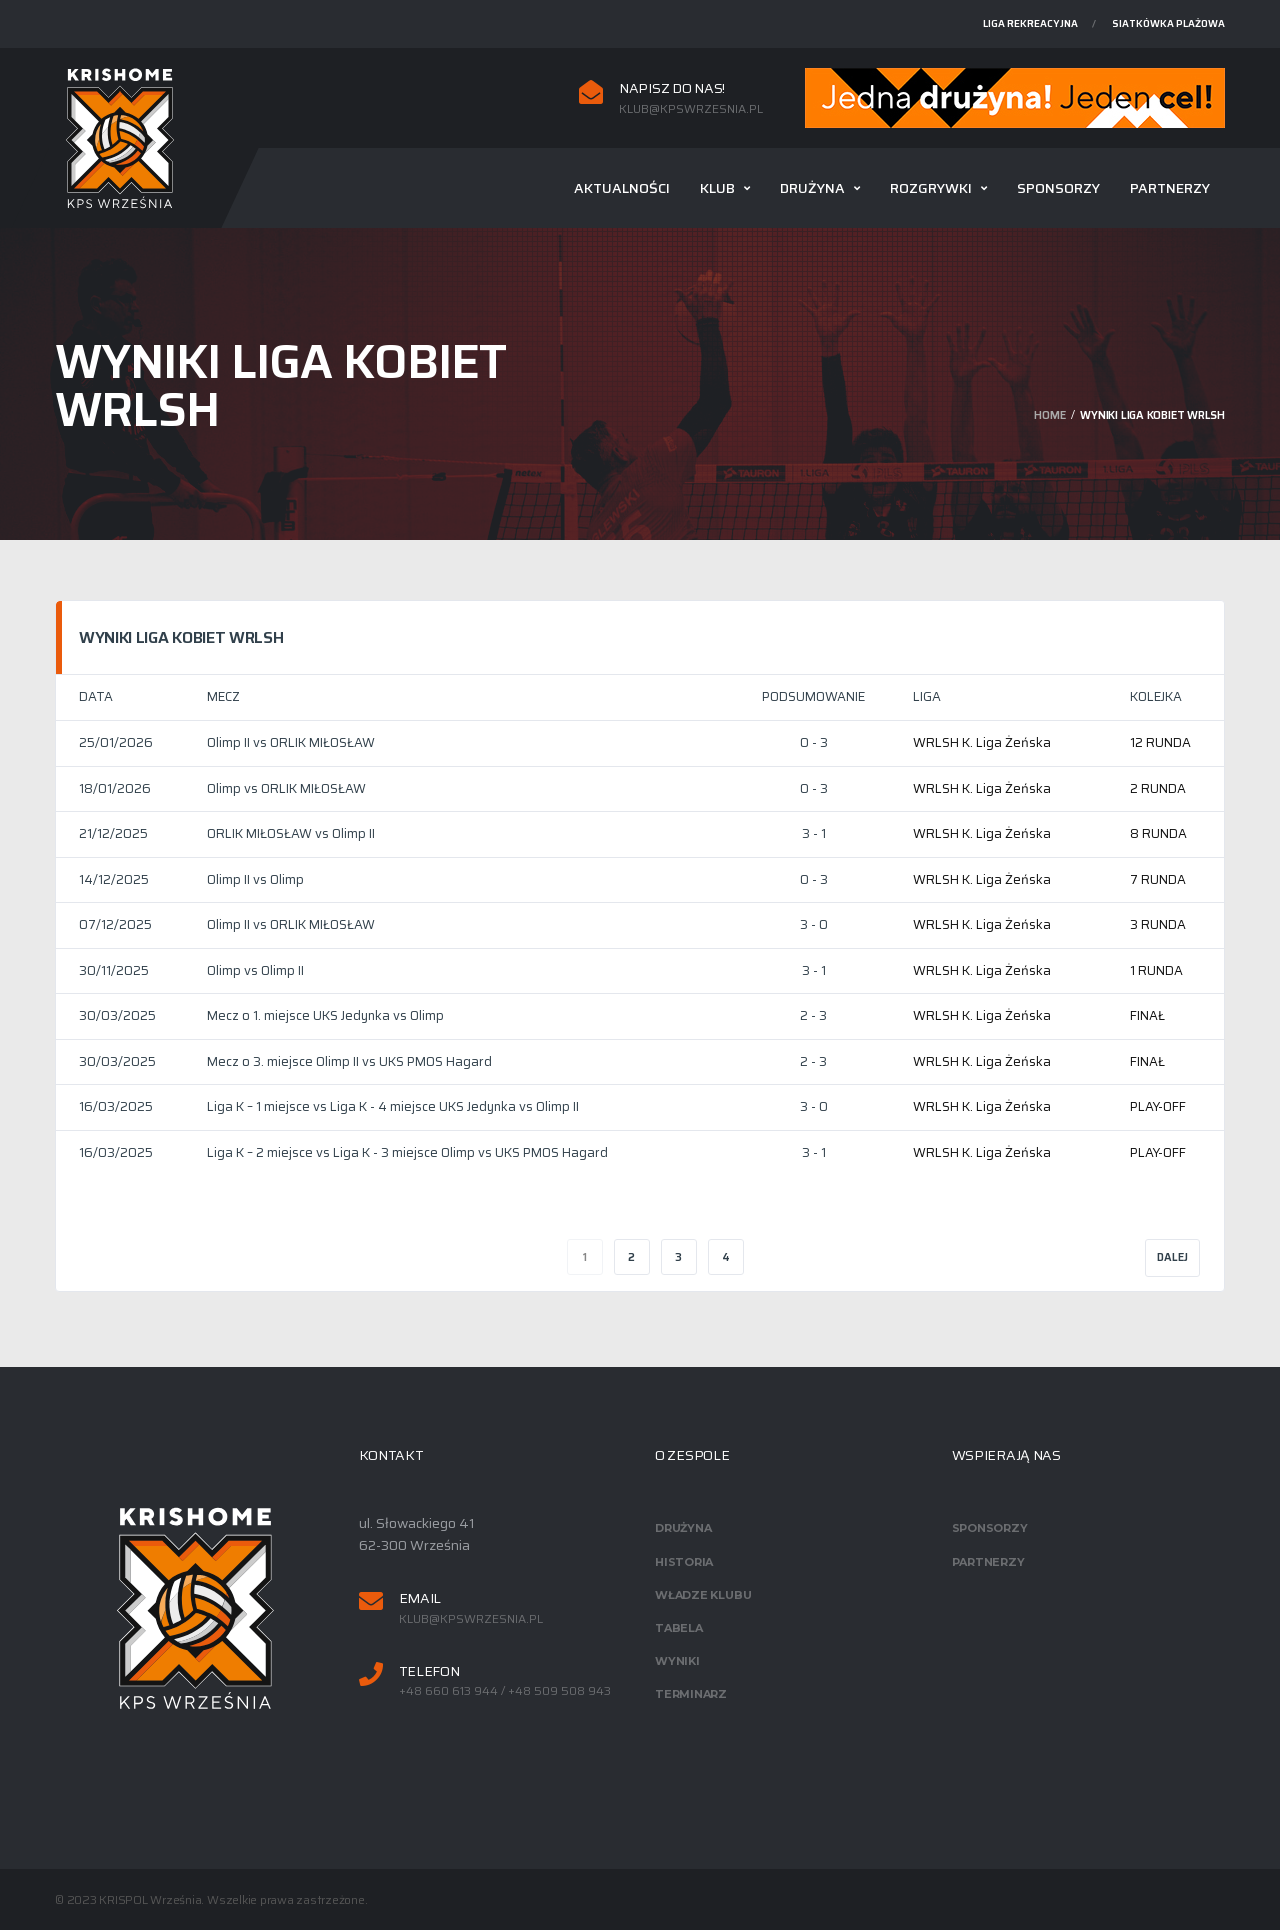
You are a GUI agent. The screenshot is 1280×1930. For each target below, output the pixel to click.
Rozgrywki (931, 188)
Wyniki (677, 1661)
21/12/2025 (113, 833)
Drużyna (812, 188)
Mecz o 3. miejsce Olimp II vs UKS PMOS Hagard (349, 1061)
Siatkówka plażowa (1168, 23)
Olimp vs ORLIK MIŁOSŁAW (286, 788)
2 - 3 (813, 1015)
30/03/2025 (117, 1015)
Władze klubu (703, 1595)
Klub (717, 188)
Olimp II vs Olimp (255, 879)
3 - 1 (814, 833)
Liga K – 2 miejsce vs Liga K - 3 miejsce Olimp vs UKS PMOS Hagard (407, 1152)
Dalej (1172, 1257)
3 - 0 (814, 924)
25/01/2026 (116, 742)
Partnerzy (1170, 188)
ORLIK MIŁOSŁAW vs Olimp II (291, 833)
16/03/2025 (116, 1106)
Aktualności (622, 188)
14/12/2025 (114, 879)
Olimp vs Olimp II (255, 970)
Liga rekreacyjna (1030, 23)
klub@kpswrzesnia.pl (691, 109)
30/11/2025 (114, 970)
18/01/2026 (115, 788)
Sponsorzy (1058, 188)
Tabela (679, 1628)
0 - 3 (814, 742)
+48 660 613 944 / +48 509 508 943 (505, 1691)
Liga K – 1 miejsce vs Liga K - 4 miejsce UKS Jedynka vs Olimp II (393, 1106)
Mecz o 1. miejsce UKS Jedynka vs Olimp (325, 1015)
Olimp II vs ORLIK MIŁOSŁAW (291, 742)
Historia (684, 1562)
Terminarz (691, 1694)
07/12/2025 (115, 924)
